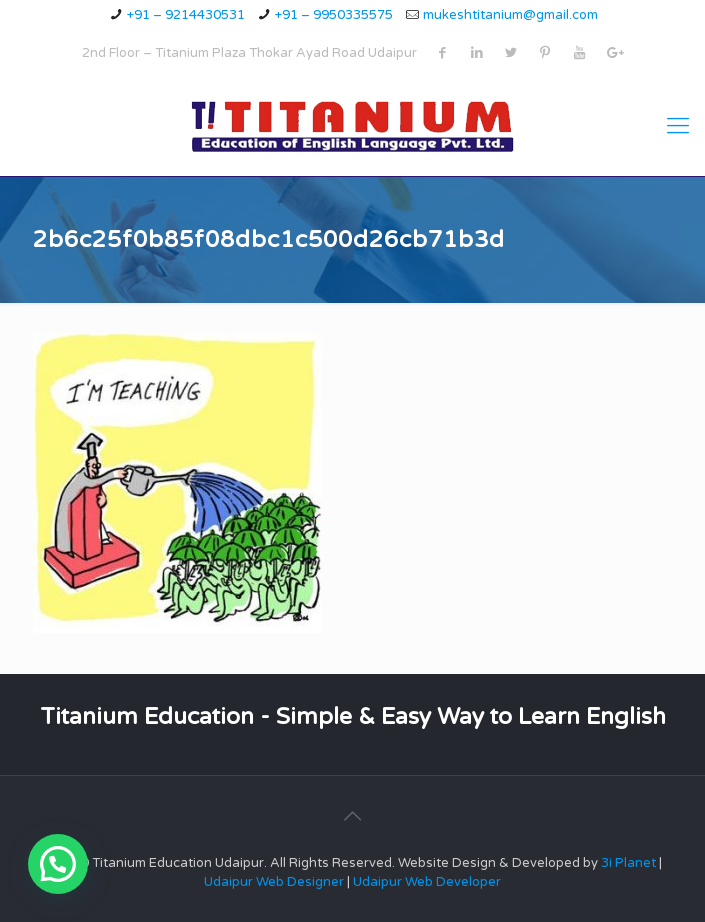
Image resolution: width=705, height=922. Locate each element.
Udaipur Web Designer (274, 882)
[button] (58, 864)
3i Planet (630, 863)
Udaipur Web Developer (427, 882)
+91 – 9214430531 (186, 15)
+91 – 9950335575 (334, 15)
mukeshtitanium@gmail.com (510, 15)
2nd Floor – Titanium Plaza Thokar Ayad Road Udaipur (249, 53)
